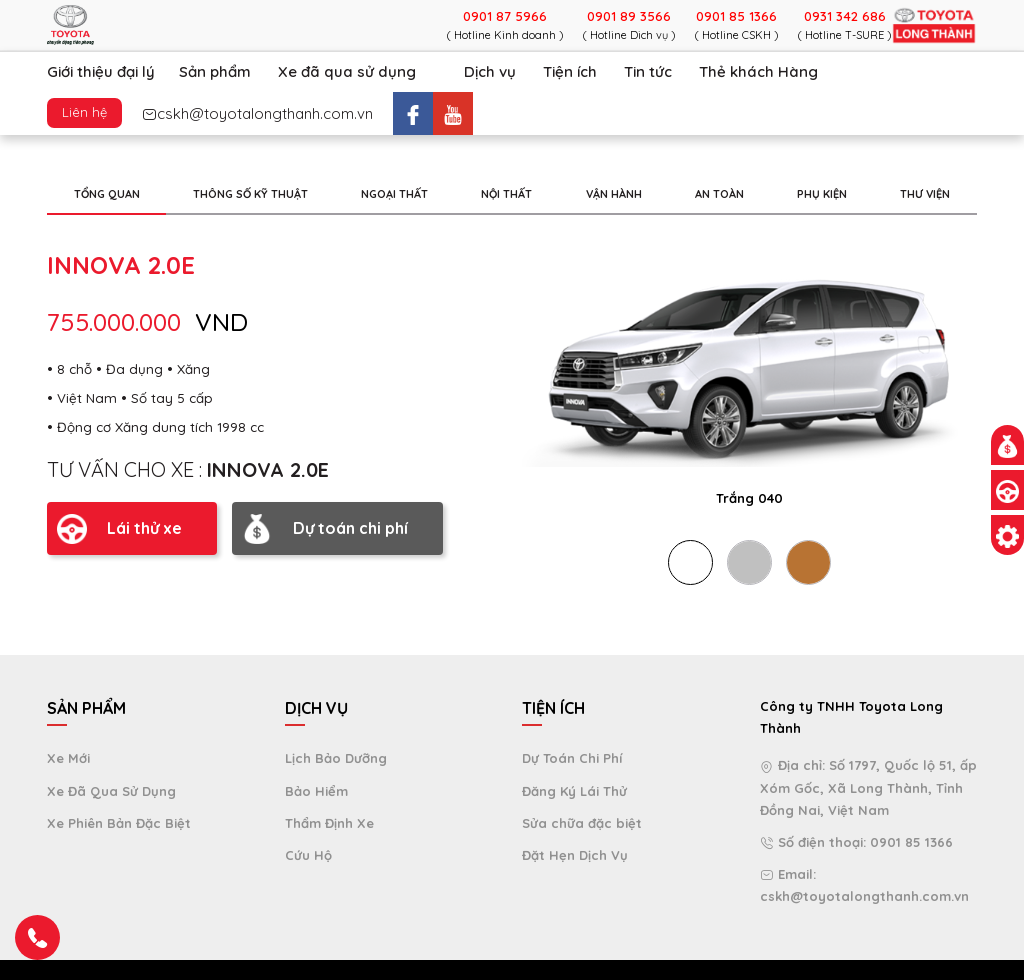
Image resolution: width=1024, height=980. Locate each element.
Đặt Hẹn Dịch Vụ (575, 855)
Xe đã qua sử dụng (347, 71)
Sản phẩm (215, 71)
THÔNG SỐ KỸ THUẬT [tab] (250, 194)
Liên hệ (84, 112)
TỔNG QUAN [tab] (107, 194)
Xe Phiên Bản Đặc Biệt (119, 823)
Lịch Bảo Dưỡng (336, 758)
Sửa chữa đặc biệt (582, 823)
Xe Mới (68, 758)
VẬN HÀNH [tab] (614, 194)
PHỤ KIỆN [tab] (822, 194)
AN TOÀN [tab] (719, 194)
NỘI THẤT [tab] (506, 194)
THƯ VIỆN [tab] (925, 194)
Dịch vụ (490, 71)
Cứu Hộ (308, 855)
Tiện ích (570, 71)
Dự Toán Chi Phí (572, 758)
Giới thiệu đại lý (101, 71)
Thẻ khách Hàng (758, 71)
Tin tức (648, 71)
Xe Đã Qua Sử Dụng (111, 791)
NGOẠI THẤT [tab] (394, 194)
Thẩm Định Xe (329, 823)
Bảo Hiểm (316, 791)
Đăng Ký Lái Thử (574, 791)
